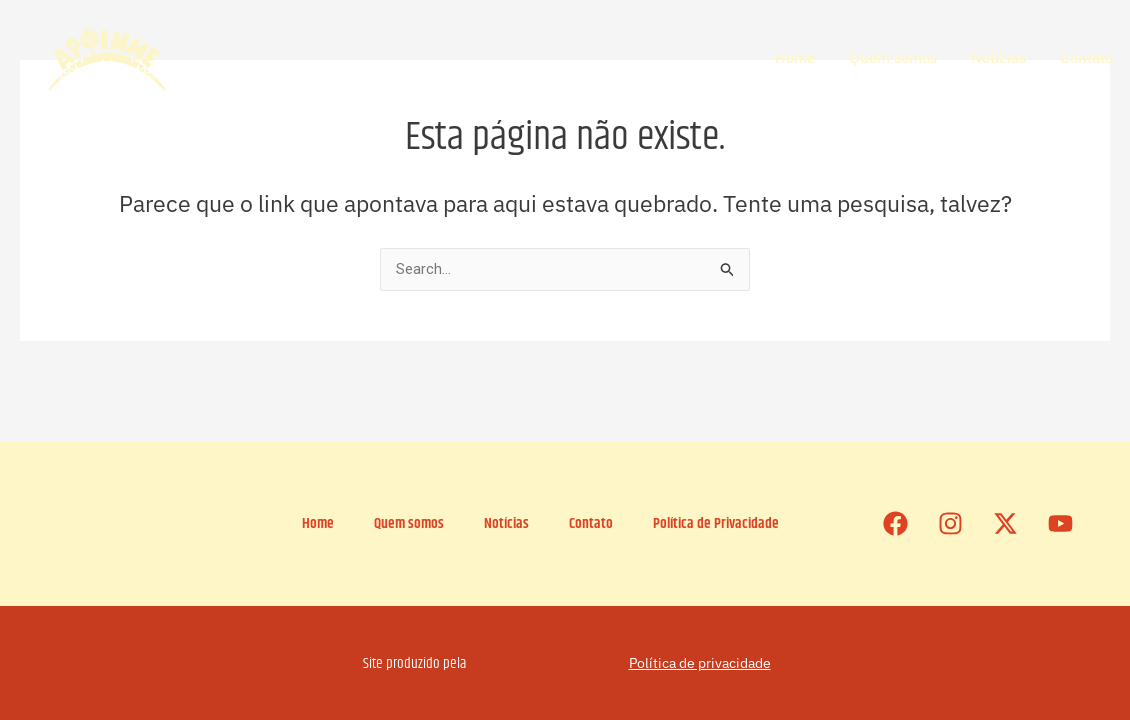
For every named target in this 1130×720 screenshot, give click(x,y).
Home (795, 57)
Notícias (998, 57)
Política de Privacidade (716, 523)
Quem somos (893, 57)
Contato (1086, 57)
